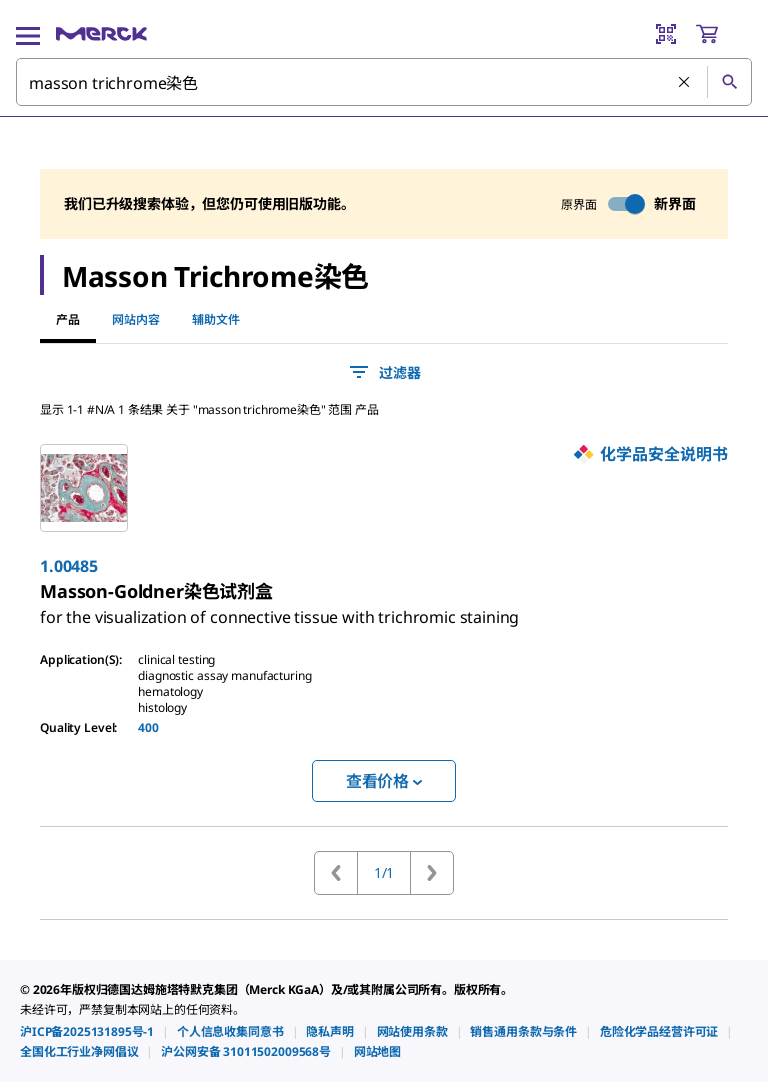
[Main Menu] (28, 34)
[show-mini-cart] (723, 34)
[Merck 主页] (101, 34)
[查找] (729, 82)
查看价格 (384, 781)
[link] (279, 609)
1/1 (384, 872)
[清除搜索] (685, 83)
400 (148, 727)
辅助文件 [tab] (216, 319)
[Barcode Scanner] (666, 34)
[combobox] (384, 82)
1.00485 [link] (69, 566)
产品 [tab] (68, 319)
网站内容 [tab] (136, 319)
